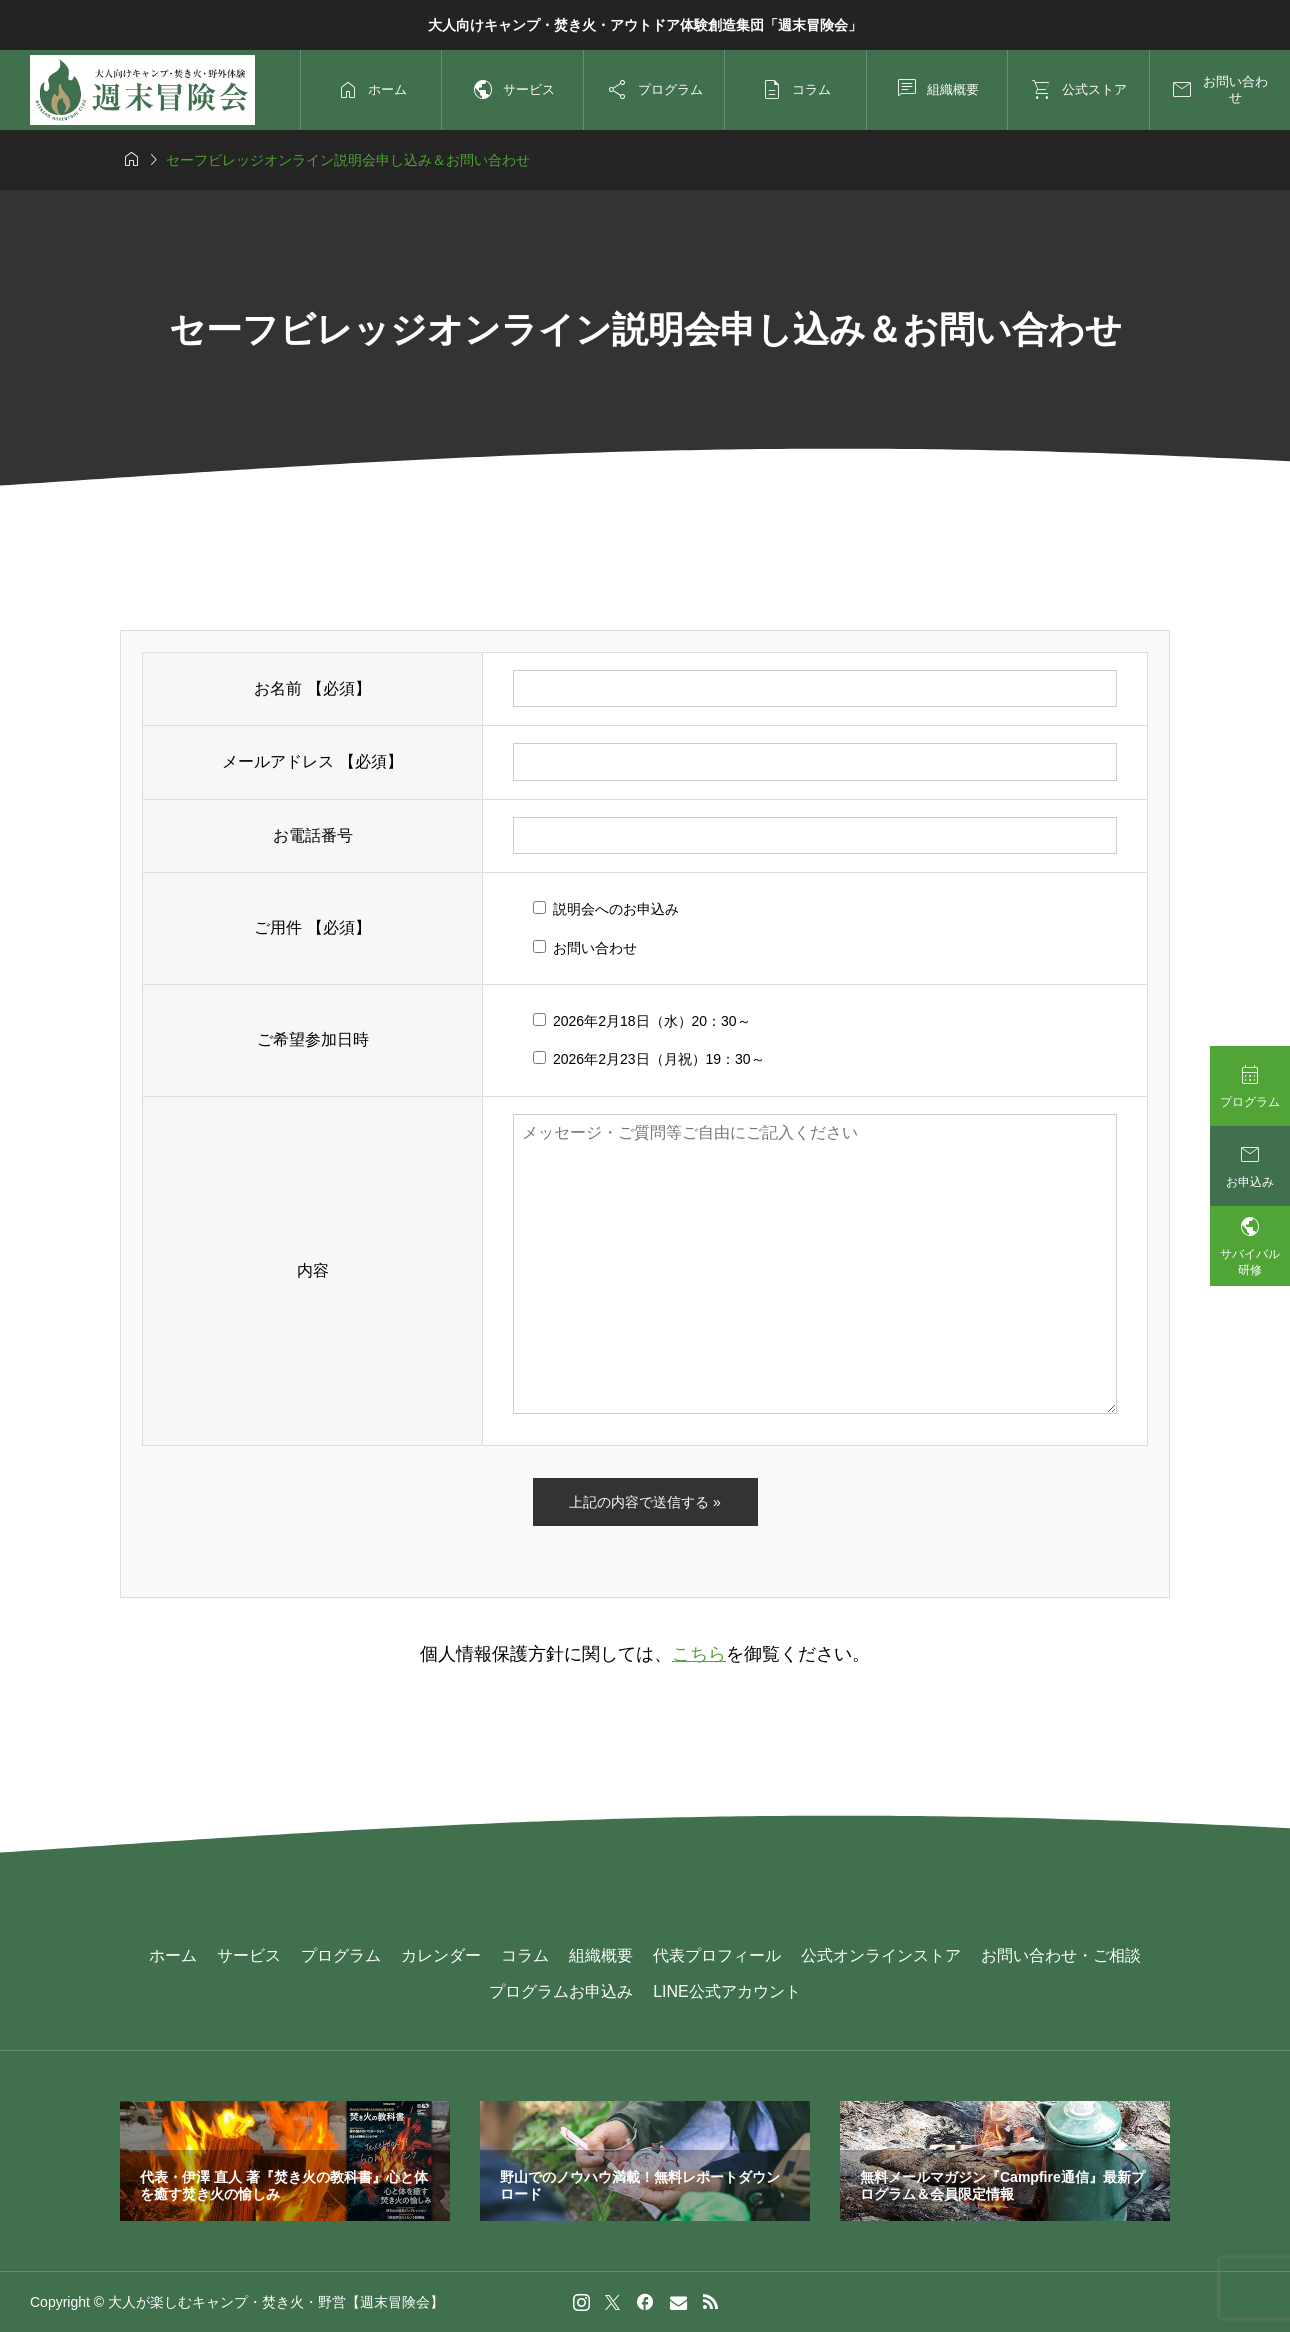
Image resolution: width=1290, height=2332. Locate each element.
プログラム (341, 1955)
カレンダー (441, 1955)
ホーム (173, 1955)
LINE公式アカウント (727, 1991)
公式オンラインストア (881, 1955)
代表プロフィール (717, 1955)
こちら (699, 1654)
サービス (249, 1955)
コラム (525, 1955)
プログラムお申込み (561, 1991)
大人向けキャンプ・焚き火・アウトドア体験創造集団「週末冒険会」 (645, 25)
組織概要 (601, 1955)
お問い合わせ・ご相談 (1061, 1955)
